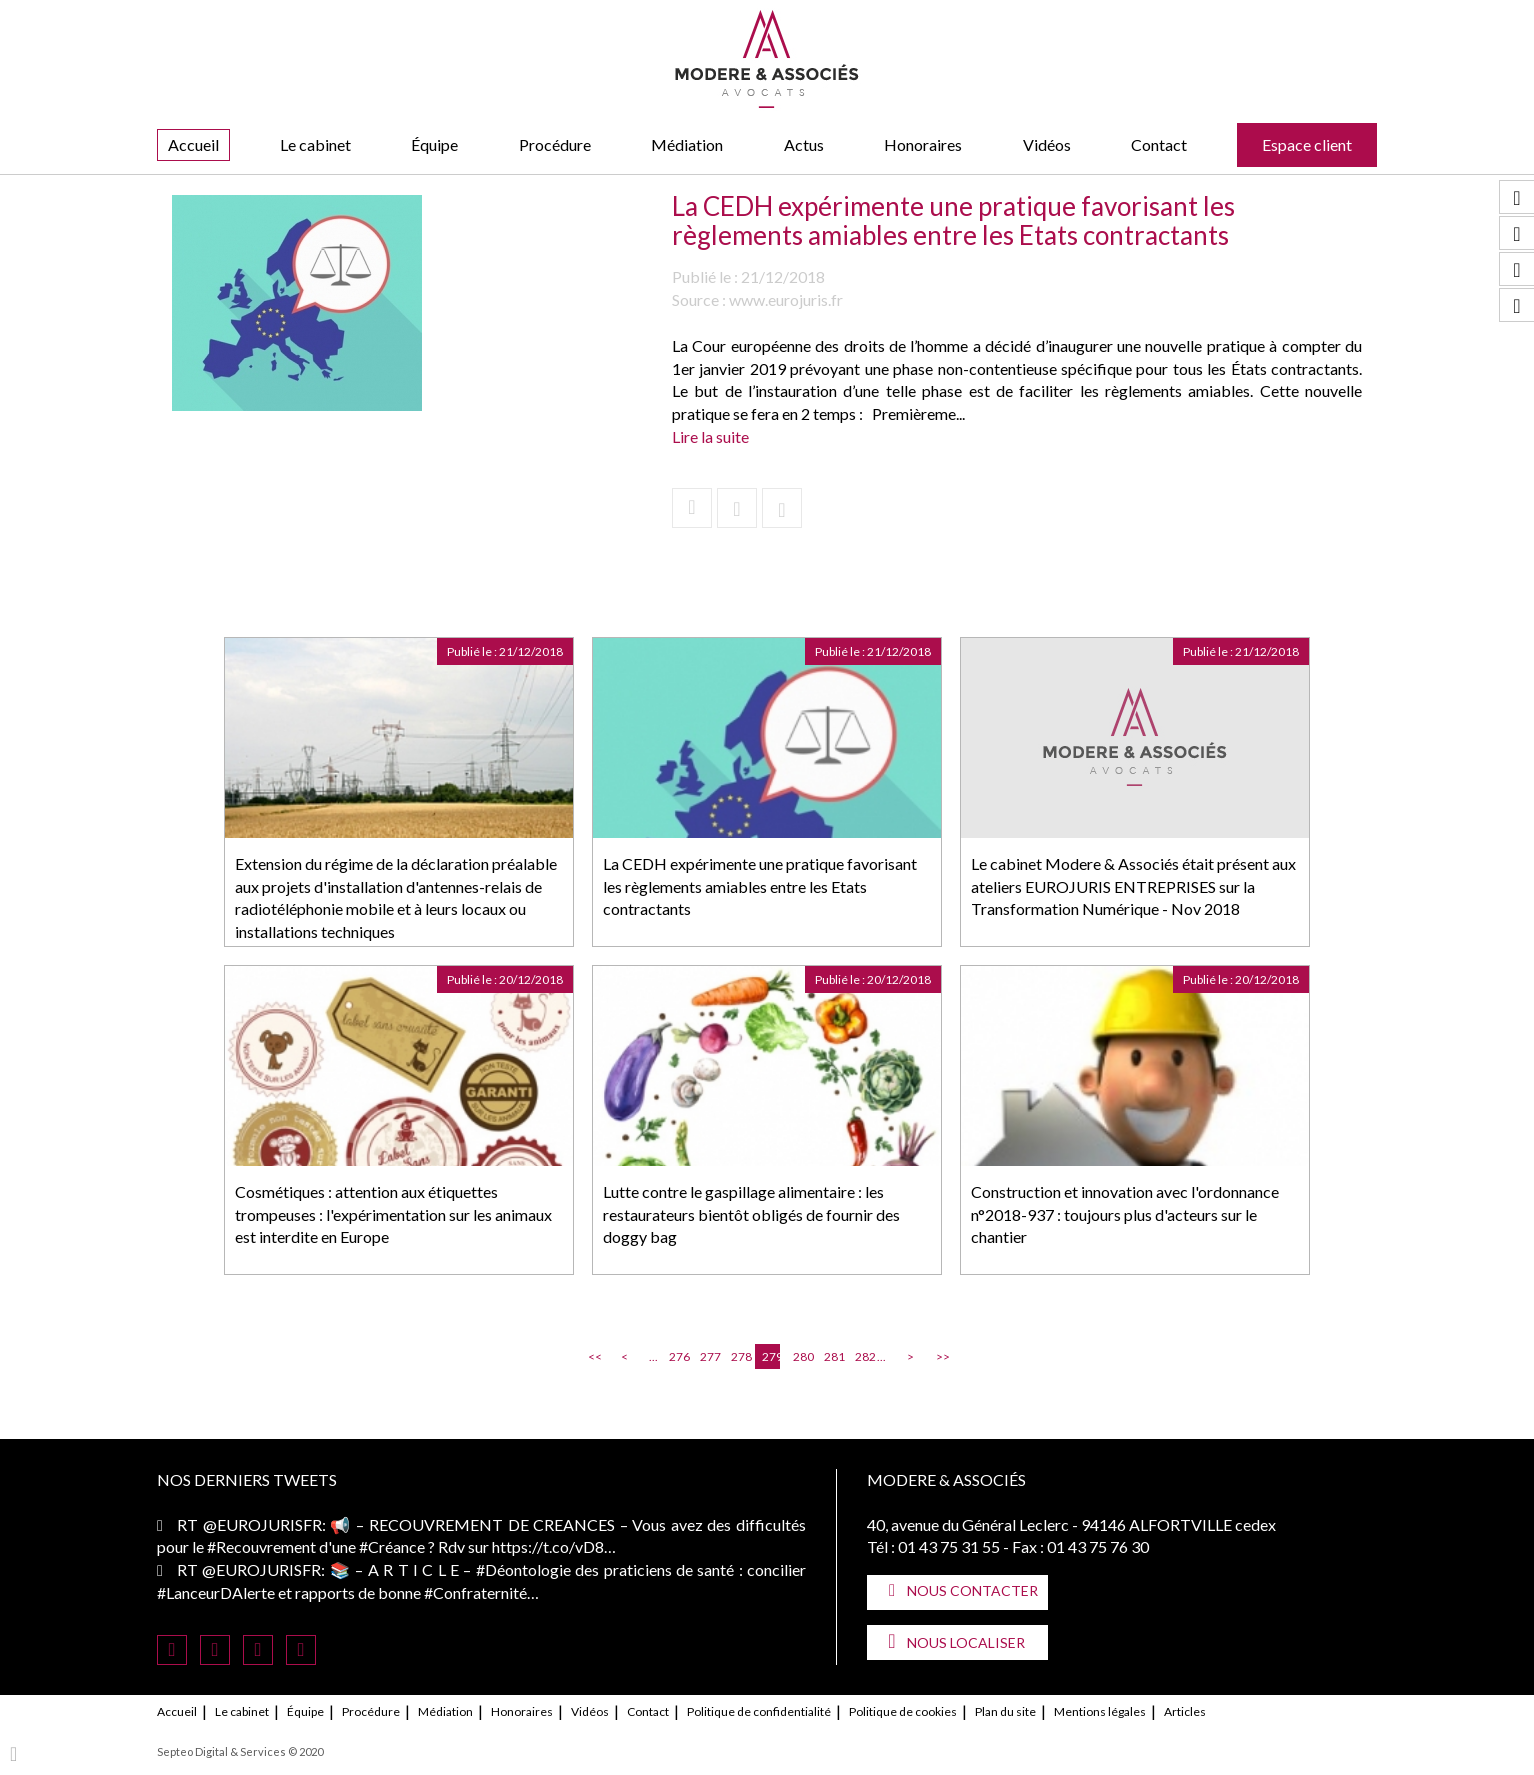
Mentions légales (1100, 1711)
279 (771, 1356)
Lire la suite (710, 436)
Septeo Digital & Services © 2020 (240, 1751)
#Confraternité (475, 1592)
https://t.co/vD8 (548, 1546)
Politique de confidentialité (759, 1711)
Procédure (555, 144)
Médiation (687, 144)
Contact (1159, 144)
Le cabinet (315, 144)
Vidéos (1047, 144)
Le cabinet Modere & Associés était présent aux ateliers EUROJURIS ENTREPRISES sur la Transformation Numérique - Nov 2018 (1133, 886)
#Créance (392, 1546)
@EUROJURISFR (262, 1524)
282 (864, 1356)
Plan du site (1005, 1711)
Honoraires (923, 144)
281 (833, 1356)
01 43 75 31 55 (949, 1546)
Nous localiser (966, 1642)
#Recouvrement (261, 1546)
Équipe (434, 144)
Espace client (1307, 144)
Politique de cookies (903, 1711)
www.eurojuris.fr (786, 299)
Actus (804, 144)
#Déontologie (523, 1569)
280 (802, 1356)
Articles (1185, 1711)
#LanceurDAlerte (216, 1592)
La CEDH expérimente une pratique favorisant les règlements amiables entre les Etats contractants (760, 886)
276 (678, 1356)
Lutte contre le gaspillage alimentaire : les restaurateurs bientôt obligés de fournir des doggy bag (751, 1214)
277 (709, 1356)
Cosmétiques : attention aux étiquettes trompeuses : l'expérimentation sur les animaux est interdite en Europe (393, 1214)
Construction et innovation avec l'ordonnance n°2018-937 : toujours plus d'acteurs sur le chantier (1125, 1214)
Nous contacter (972, 1590)
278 (740, 1356)
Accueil (193, 144)
